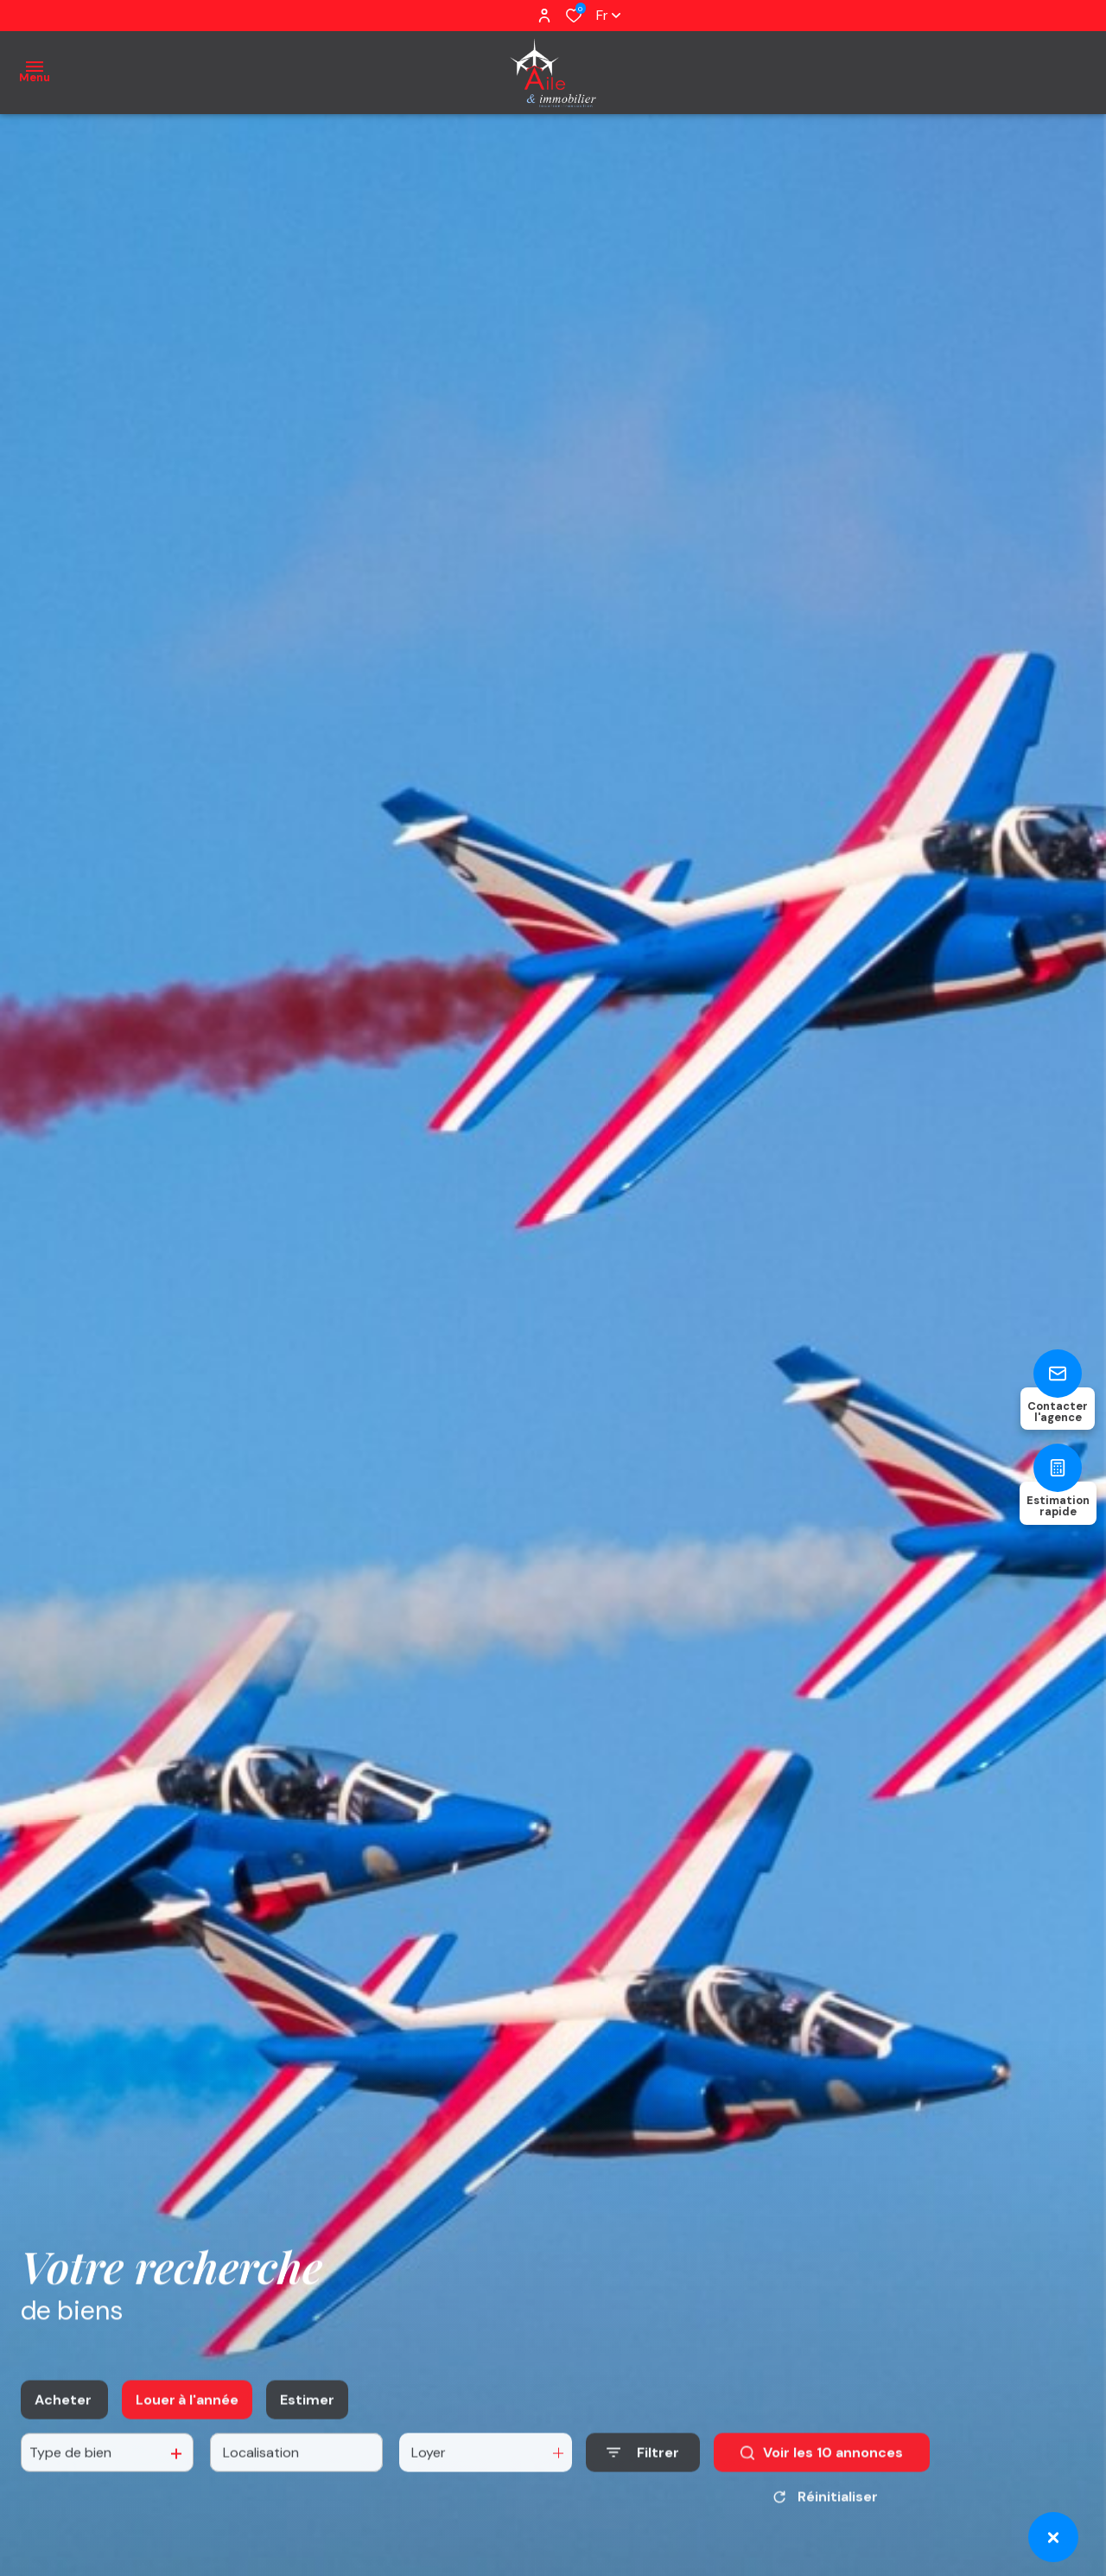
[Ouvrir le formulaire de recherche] (643, 2490)
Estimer (307, 2437)
